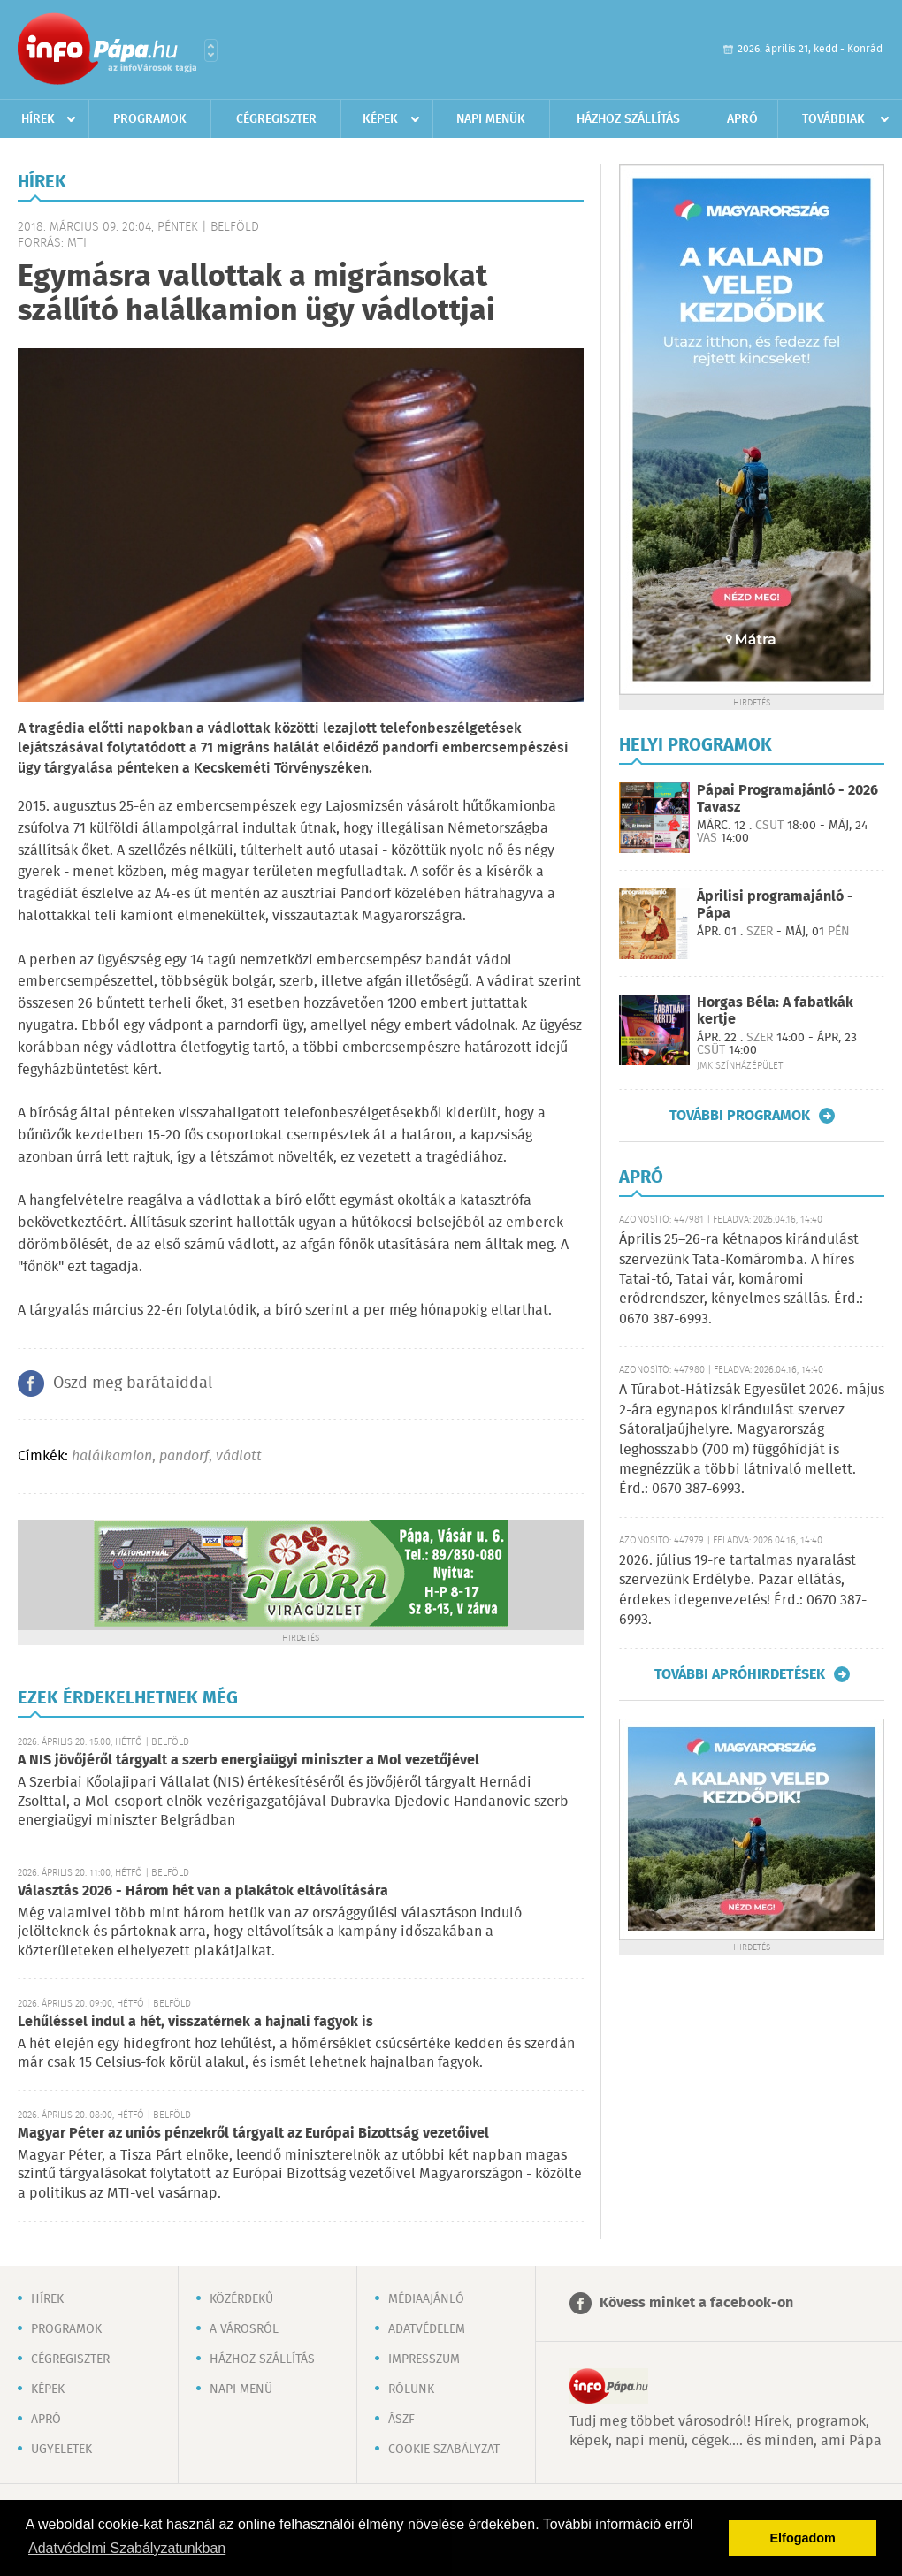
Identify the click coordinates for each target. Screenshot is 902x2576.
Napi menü (241, 2389)
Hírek (38, 119)
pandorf (184, 1456)
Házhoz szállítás (628, 119)
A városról (244, 2329)
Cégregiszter (276, 119)
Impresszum (424, 2359)
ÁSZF (401, 2419)
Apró (742, 119)
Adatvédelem (426, 2329)
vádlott (239, 1456)
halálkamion (112, 1456)
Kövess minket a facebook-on (696, 2303)
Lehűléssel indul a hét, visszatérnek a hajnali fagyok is (195, 2022)
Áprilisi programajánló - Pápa (775, 905)
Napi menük (490, 119)
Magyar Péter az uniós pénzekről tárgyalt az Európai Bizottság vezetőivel (253, 2134)
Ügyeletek (61, 2449)
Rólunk (411, 2389)
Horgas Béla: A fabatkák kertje (775, 1011)
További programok (739, 1116)
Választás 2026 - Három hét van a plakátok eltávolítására (203, 1891)
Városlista (211, 50)
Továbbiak (833, 119)
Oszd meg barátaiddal (132, 1383)
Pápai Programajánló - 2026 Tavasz (787, 799)
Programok (150, 119)
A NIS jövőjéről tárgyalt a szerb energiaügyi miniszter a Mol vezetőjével (248, 1760)
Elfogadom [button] (803, 2538)
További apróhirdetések (739, 1674)
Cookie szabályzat (444, 2449)
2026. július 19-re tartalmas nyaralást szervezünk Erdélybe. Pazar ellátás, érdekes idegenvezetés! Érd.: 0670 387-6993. (743, 1590)
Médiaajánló (426, 2299)
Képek (380, 119)
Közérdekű (241, 2299)
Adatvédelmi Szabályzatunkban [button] (127, 2548)
